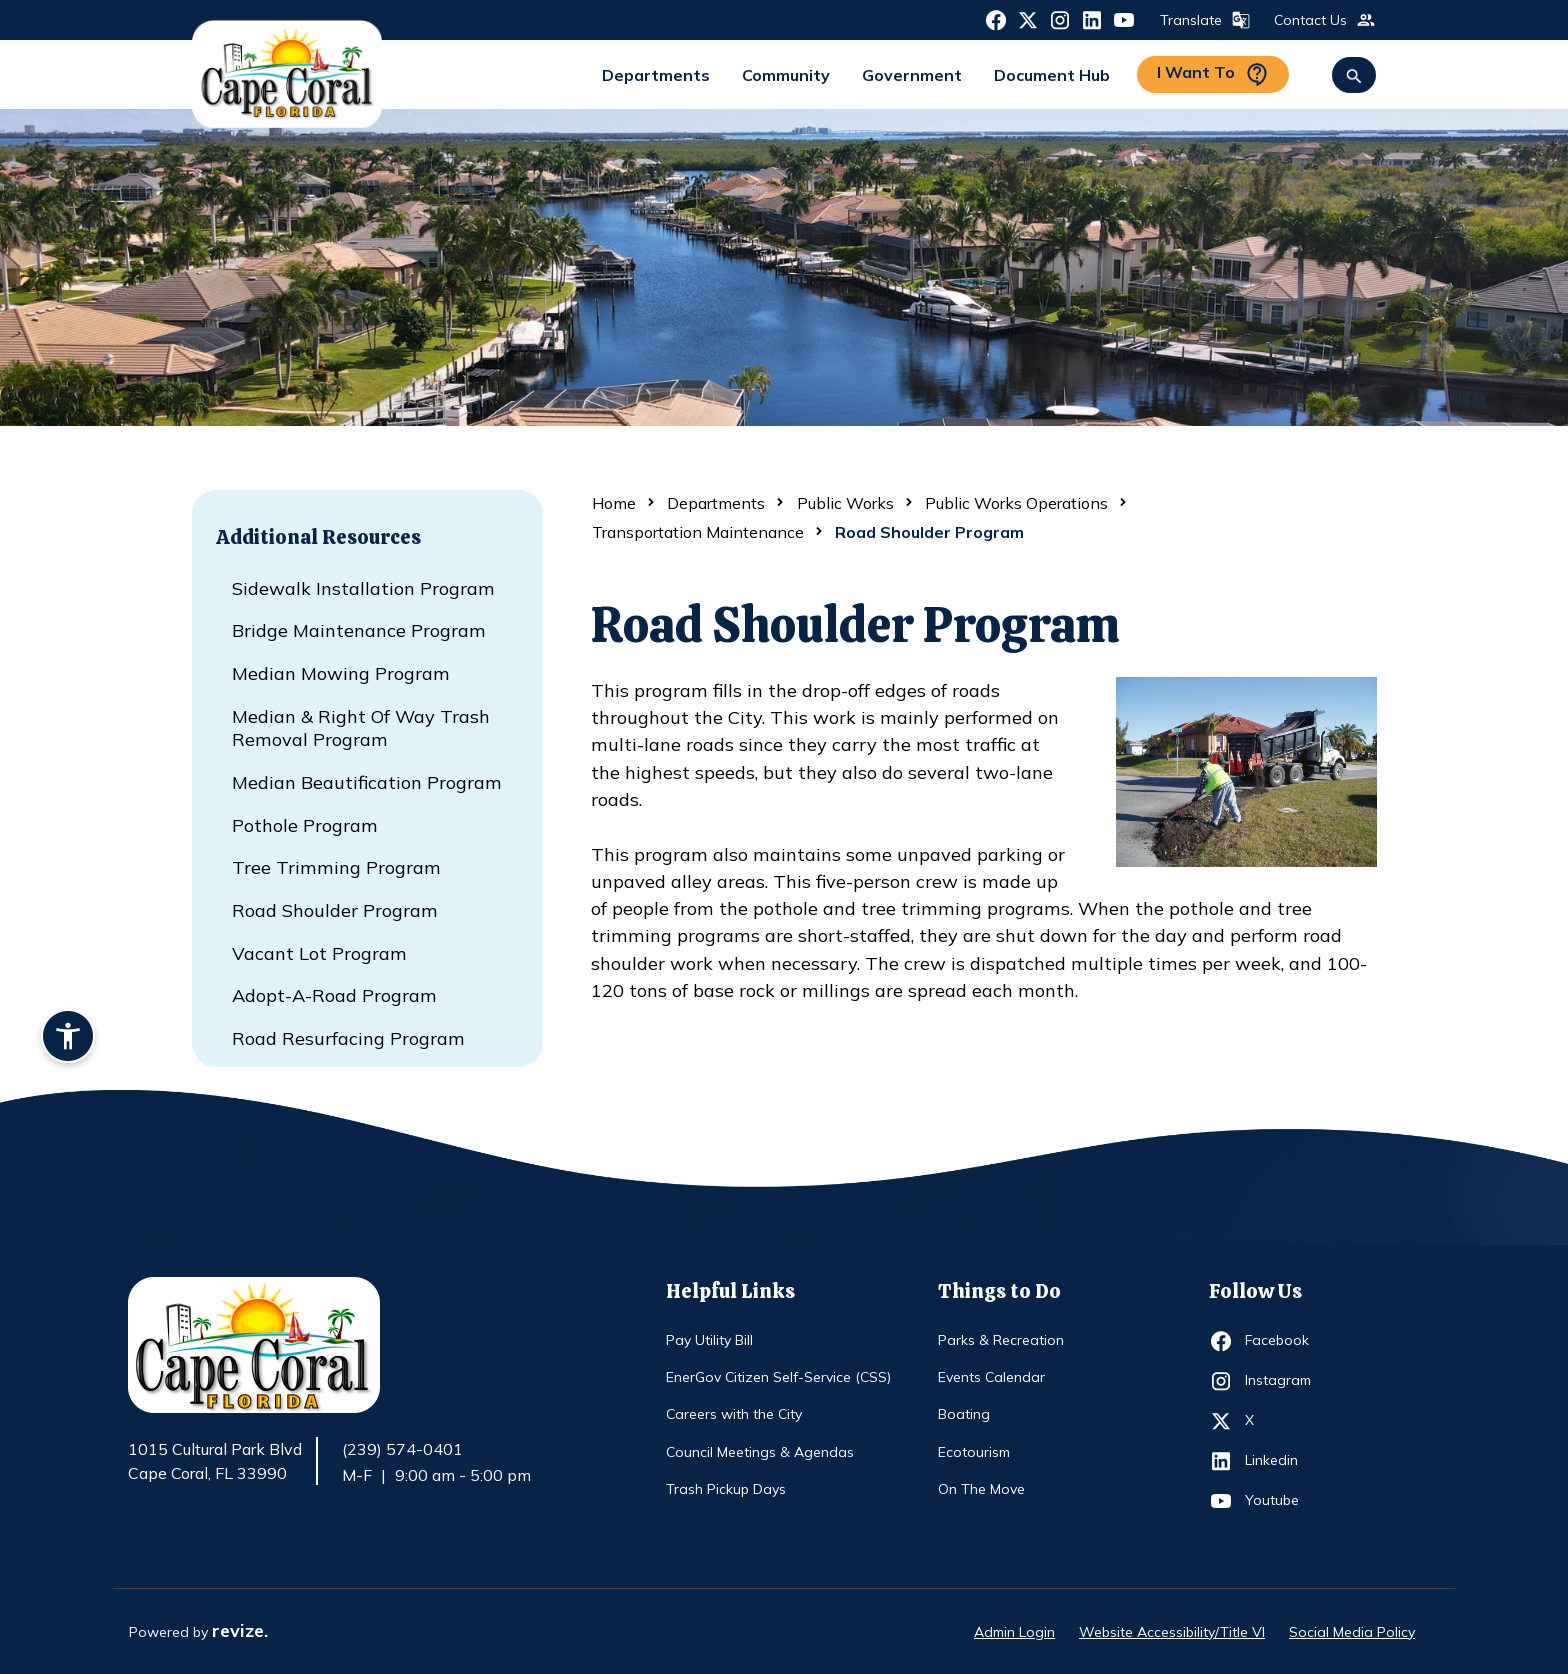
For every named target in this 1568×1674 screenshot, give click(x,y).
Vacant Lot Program (319, 953)
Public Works (845, 503)
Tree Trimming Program (336, 867)
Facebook (1281, 1341)
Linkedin (1281, 1461)
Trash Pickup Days (726, 1489)
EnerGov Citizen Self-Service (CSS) (778, 1377)
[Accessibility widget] (68, 1039)
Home (614, 503)
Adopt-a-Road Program (334, 995)
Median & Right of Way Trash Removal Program (361, 728)
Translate (1203, 20)
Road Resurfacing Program (348, 1038)
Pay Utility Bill (709, 1340)
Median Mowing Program (341, 673)
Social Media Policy (1352, 1632)
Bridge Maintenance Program (359, 630)
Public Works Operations (1016, 503)
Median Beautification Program (367, 782)
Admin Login (1014, 1632)
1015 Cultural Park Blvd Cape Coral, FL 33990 (215, 1462)
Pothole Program (305, 825)
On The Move (981, 1489)
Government (912, 75)
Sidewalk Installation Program (363, 588)
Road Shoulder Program (335, 910)
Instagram (1281, 1381)
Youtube (1281, 1501)
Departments (656, 75)
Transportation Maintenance (698, 532)
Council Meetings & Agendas (760, 1452)
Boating (964, 1414)
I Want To (1213, 74)
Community (786, 75)
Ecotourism (974, 1452)
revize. (240, 1630)
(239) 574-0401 (402, 1449)
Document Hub (1052, 75)
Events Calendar (991, 1377)
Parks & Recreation (1001, 1340)
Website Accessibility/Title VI (1172, 1632)
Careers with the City (734, 1414)
